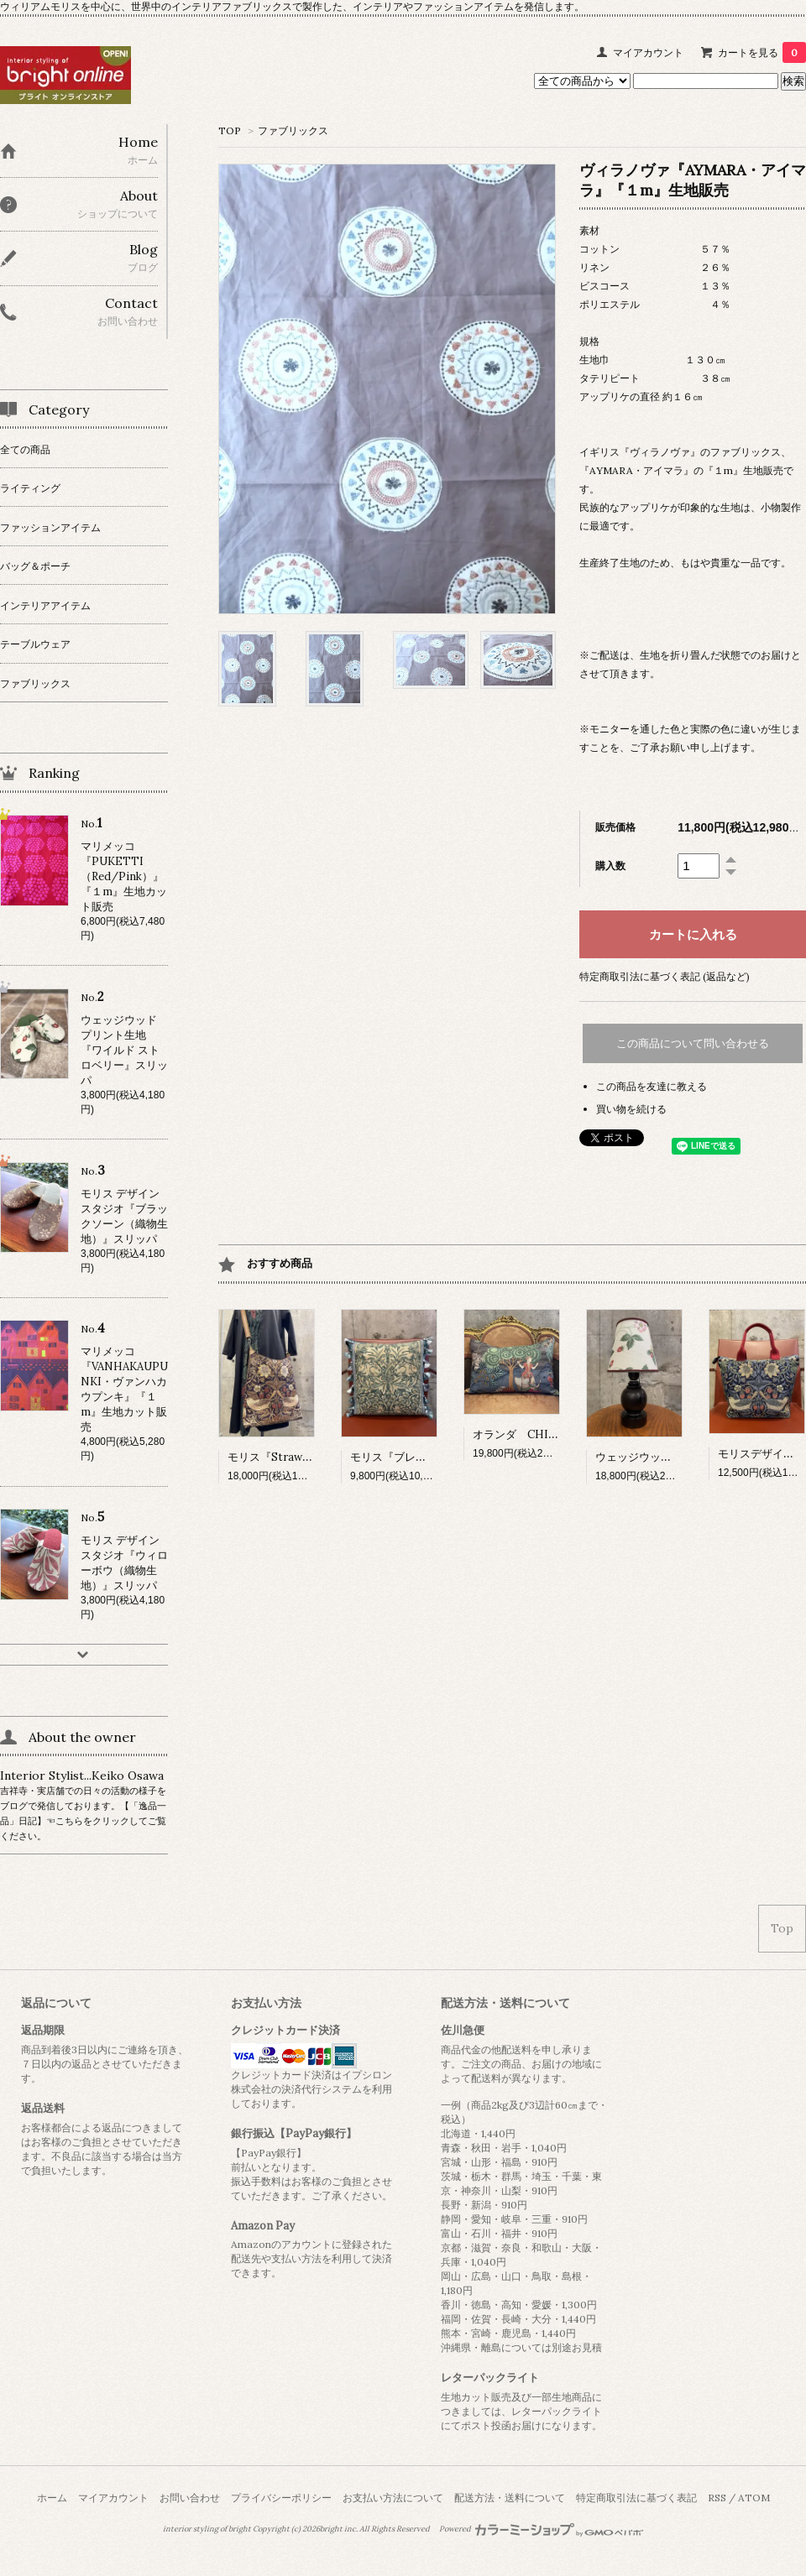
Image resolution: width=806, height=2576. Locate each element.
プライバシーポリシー (281, 2497)
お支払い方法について (393, 2497)
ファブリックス (293, 130)
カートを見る (762, 52)
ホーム (52, 2497)
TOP (229, 130)
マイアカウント (648, 52)
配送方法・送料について (509, 2497)
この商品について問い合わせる (692, 1043)
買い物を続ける (631, 1109)
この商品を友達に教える (651, 1086)
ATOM (754, 2497)
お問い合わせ (190, 2497)
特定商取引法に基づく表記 (636, 2497)
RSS (717, 2497)
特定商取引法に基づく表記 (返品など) (664, 976)
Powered (541, 2529)
